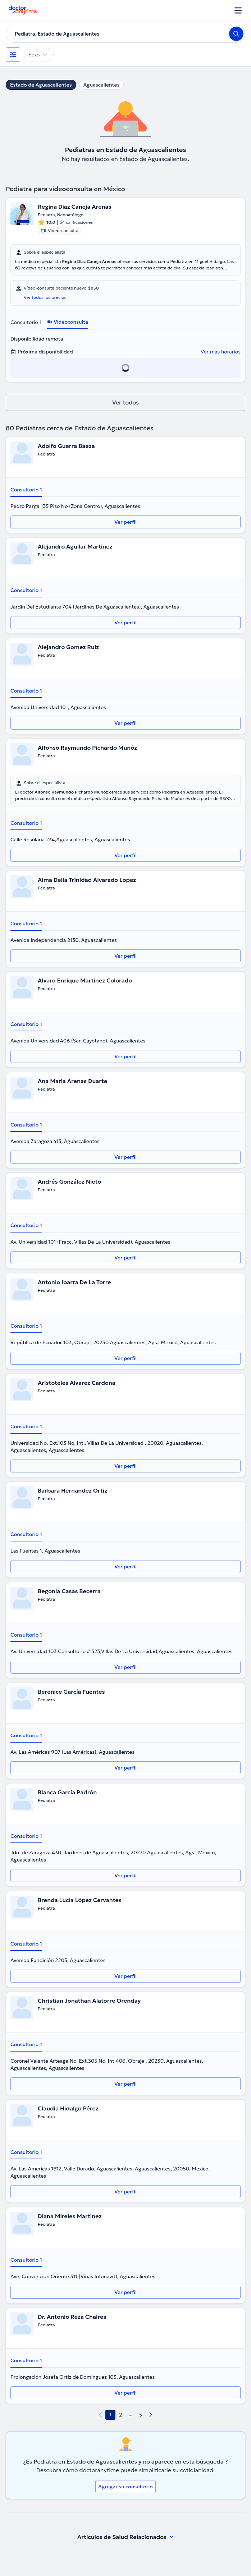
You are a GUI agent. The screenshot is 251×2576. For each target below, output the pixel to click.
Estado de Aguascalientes (41, 85)
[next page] (151, 2415)
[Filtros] (13, 54)
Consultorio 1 (25, 322)
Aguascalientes (101, 85)
